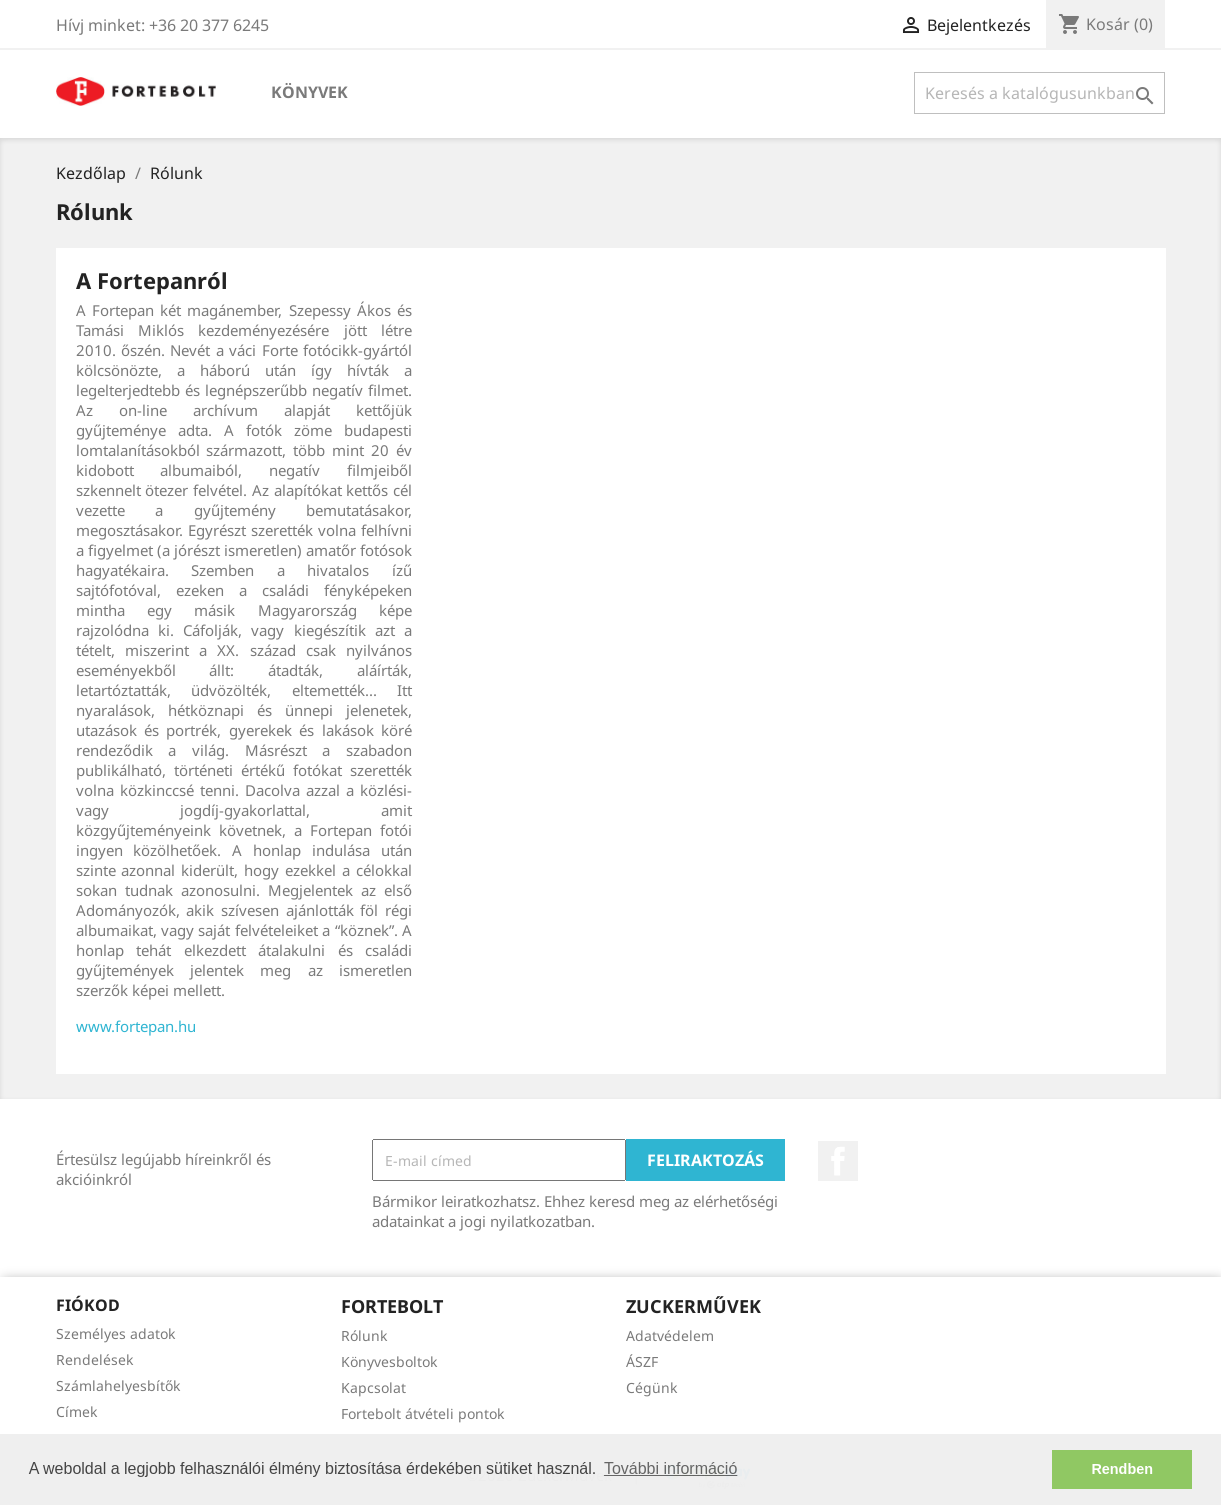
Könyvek (309, 92)
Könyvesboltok (389, 1361)
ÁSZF (642, 1361)
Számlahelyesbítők (118, 1385)
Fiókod (88, 1305)
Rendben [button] (1122, 1469)
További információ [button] (670, 1468)
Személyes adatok (115, 1333)
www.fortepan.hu (136, 1026)
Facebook (838, 1161)
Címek (76, 1411)
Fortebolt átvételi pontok (422, 1413)
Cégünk (651, 1387)
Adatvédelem (670, 1335)
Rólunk (364, 1335)
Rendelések (94, 1359)
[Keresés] (1039, 93)
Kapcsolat (373, 1387)
